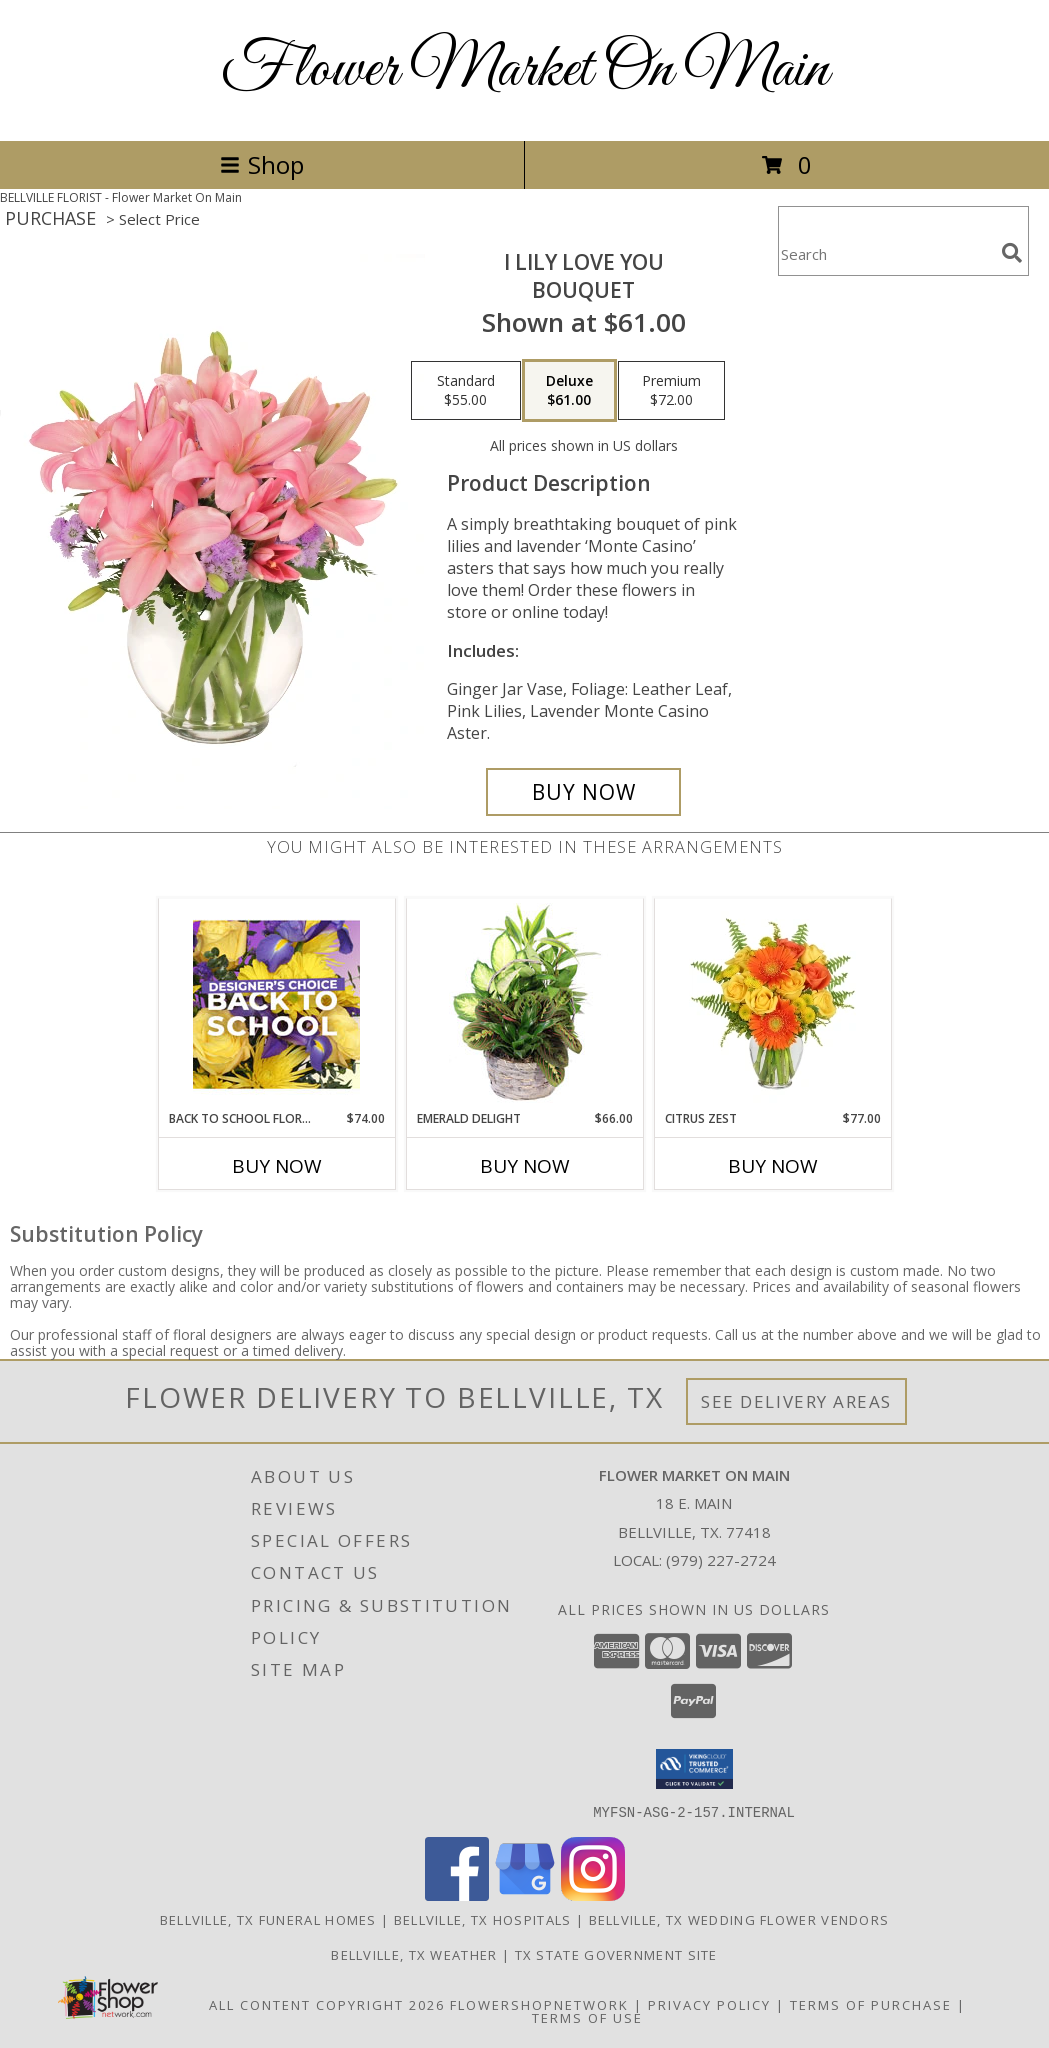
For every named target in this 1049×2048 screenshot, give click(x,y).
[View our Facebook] (457, 1894)
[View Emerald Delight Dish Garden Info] (524, 1004)
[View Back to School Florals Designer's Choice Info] (276, 1004)
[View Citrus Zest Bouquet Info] (772, 1004)
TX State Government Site (616, 1954)
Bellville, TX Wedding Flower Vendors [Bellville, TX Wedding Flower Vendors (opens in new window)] (739, 1919)
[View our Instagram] (593, 1894)
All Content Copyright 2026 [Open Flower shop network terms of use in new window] (327, 2004)
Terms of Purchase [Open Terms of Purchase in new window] (871, 2004)
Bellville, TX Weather (414, 1954)
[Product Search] (886, 253)
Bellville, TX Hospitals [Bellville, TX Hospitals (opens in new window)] (483, 1919)
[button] (694, 1769)
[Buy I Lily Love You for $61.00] (583, 792)
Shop (262, 164)
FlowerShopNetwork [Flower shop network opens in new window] (539, 2004)
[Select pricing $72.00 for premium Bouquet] (671, 391)
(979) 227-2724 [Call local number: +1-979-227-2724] (721, 1560)
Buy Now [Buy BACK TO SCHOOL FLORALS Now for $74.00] (277, 1166)
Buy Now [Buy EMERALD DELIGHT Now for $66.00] (525, 1166)
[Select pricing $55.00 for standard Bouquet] (466, 391)
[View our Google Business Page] (525, 1894)
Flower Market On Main (525, 70)
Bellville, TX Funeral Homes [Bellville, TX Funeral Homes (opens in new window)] (268, 1919)
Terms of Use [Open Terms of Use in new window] (587, 2017)
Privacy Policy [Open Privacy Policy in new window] (709, 2004)
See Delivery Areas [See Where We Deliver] (796, 1401)
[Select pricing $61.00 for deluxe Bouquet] (569, 391)
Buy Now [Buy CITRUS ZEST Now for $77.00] (773, 1166)
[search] (1012, 253)
